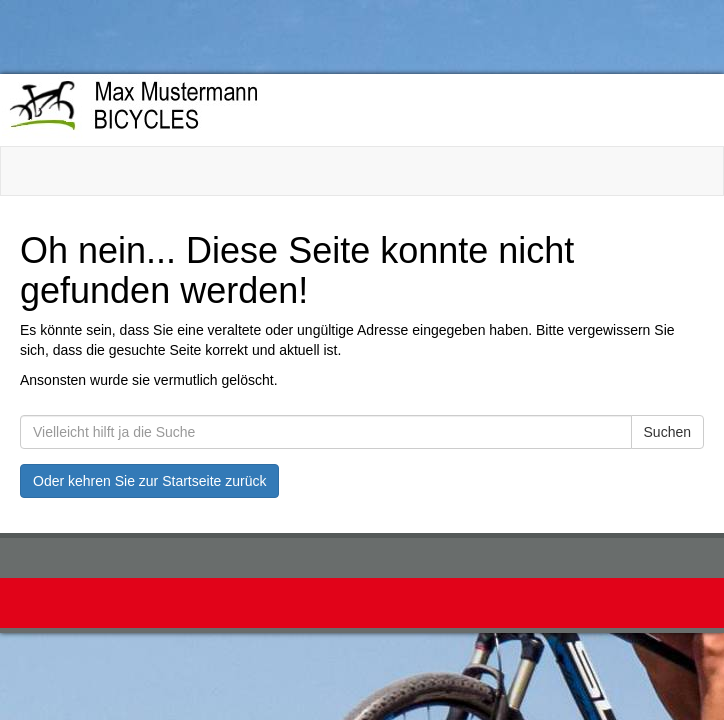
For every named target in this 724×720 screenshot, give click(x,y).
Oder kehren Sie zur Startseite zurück (149, 481)
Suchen (667, 432)
